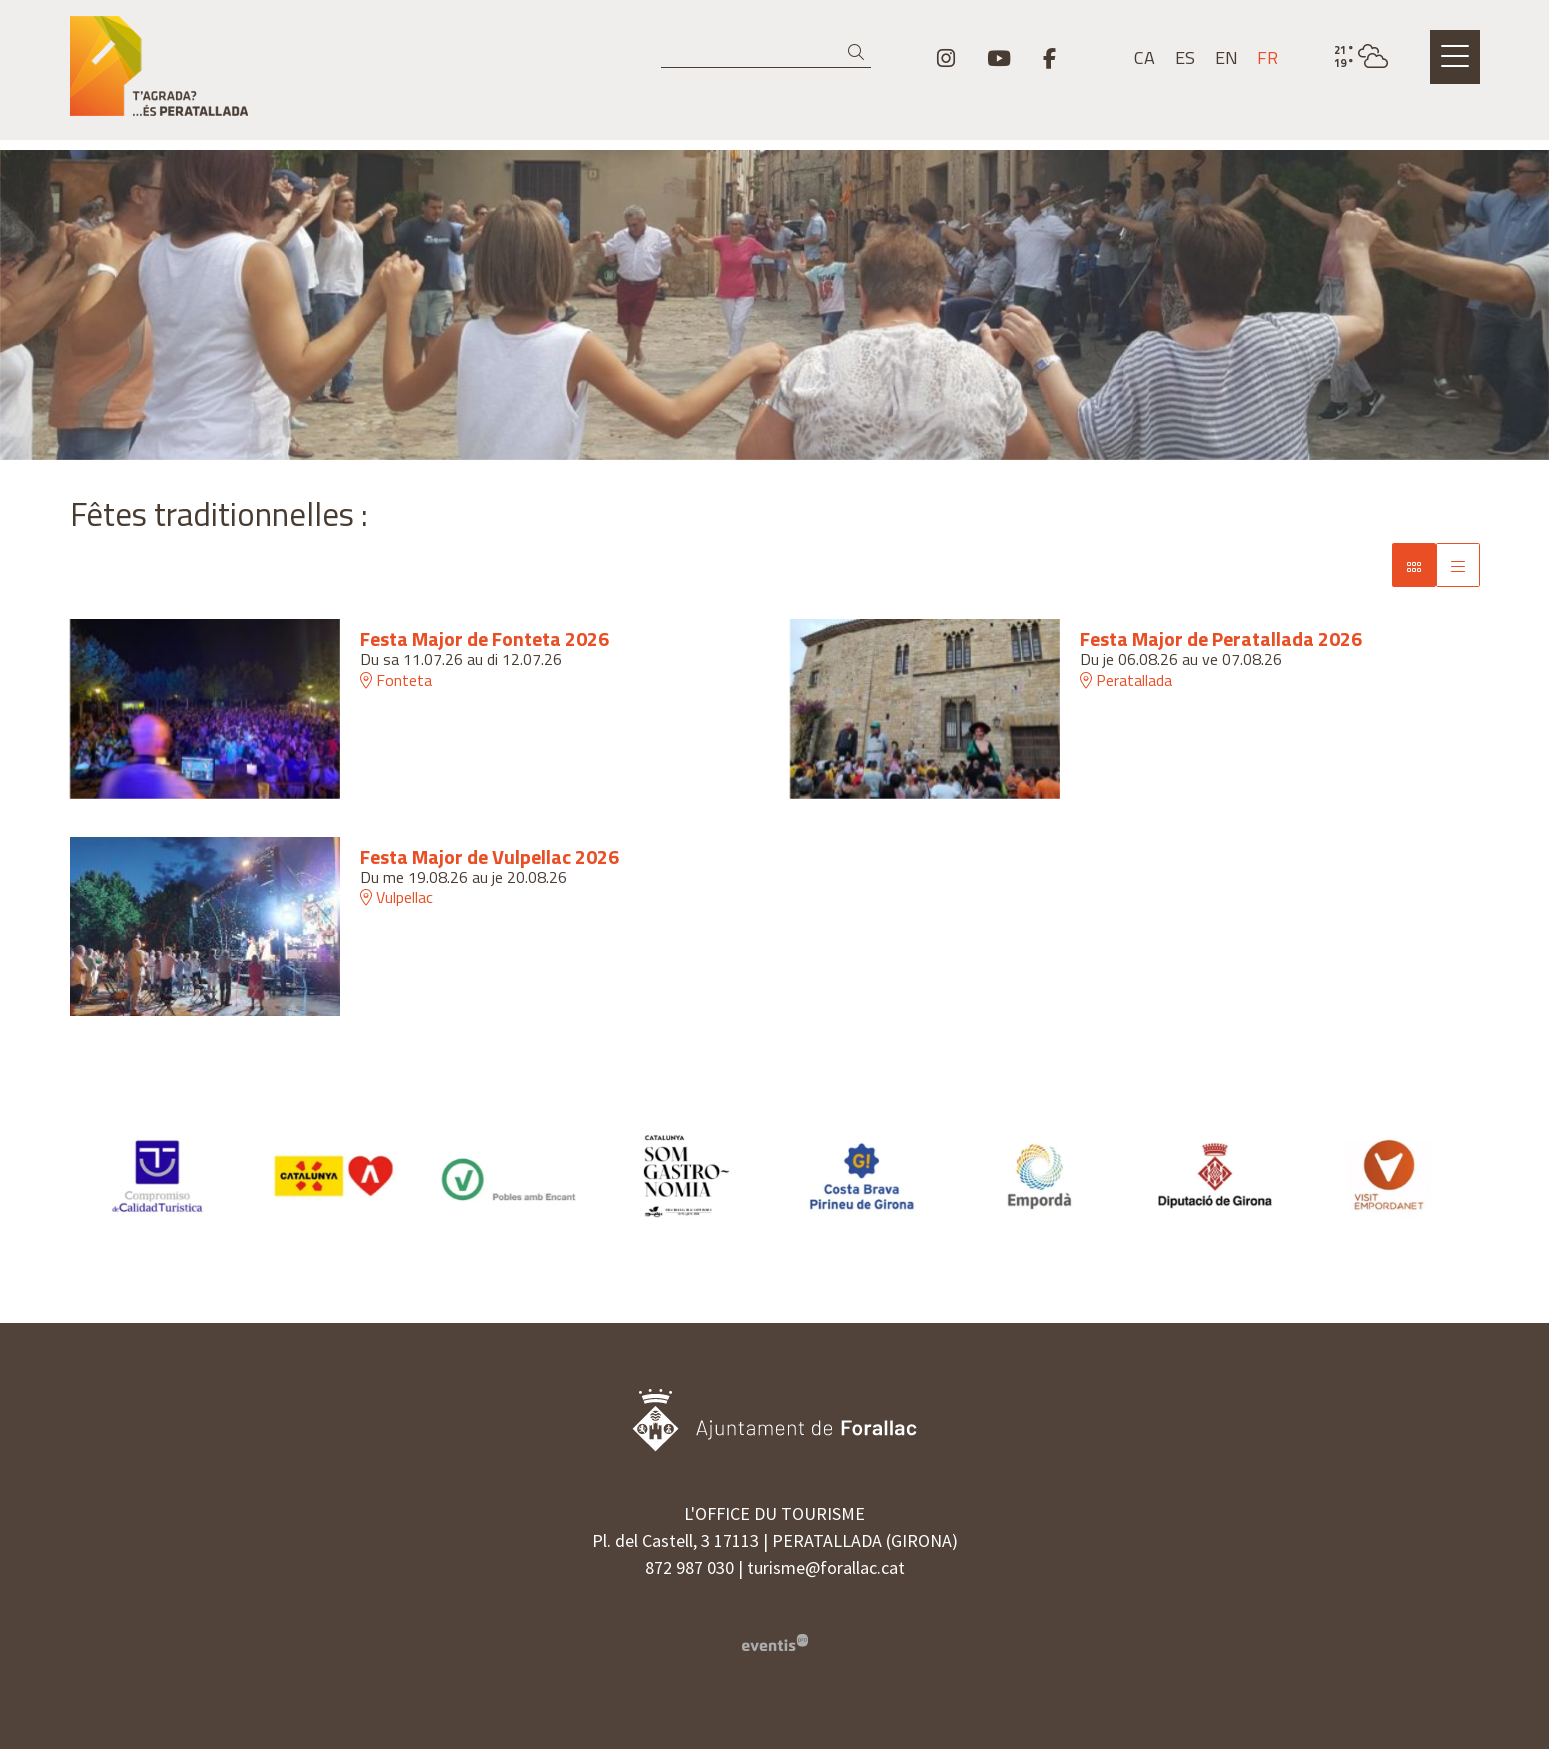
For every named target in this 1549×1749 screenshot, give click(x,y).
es (1185, 58)
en (1226, 58)
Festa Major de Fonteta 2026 (484, 639)
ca (1144, 58)
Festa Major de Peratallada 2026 (1221, 639)
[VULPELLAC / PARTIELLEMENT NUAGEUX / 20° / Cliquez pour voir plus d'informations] (1361, 57)
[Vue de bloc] (1414, 565)
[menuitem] (946, 58)
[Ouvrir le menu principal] (1455, 57)
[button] (859, 52)
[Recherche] (766, 53)
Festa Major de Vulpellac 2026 (489, 857)
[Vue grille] (1458, 565)
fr (1267, 58)
